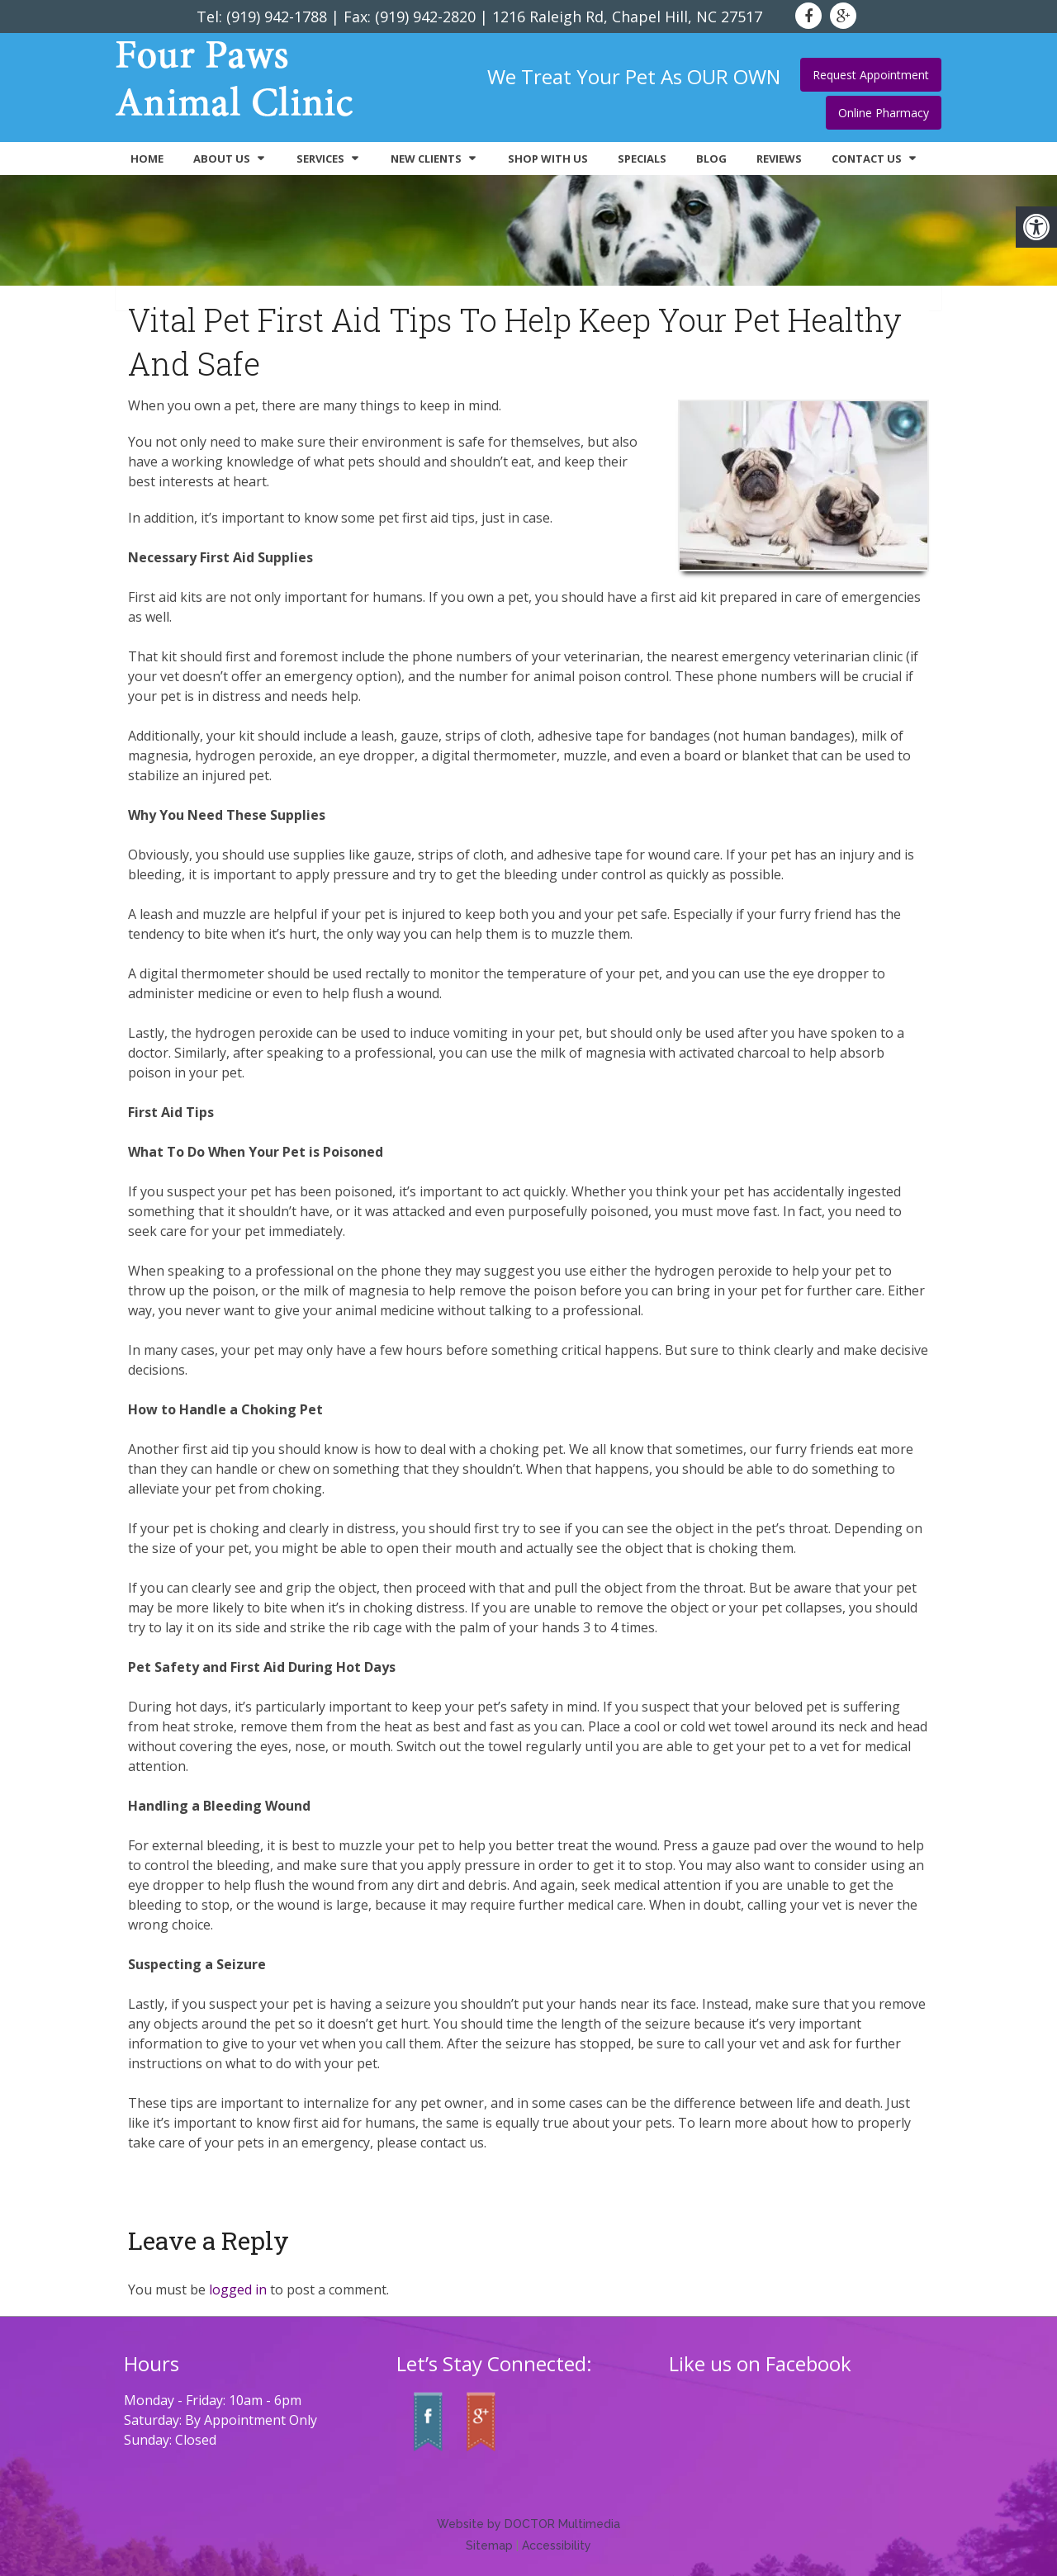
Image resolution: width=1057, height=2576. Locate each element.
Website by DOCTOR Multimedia (528, 2524)
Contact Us (867, 158)
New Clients (426, 158)
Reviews (779, 158)
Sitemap (489, 2545)
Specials (642, 158)
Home (147, 158)
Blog (711, 158)
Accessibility (556, 2545)
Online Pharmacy (883, 113)
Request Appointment (871, 75)
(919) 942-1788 (276, 16)
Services (320, 158)
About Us (221, 158)
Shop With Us (548, 158)
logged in (238, 2289)
